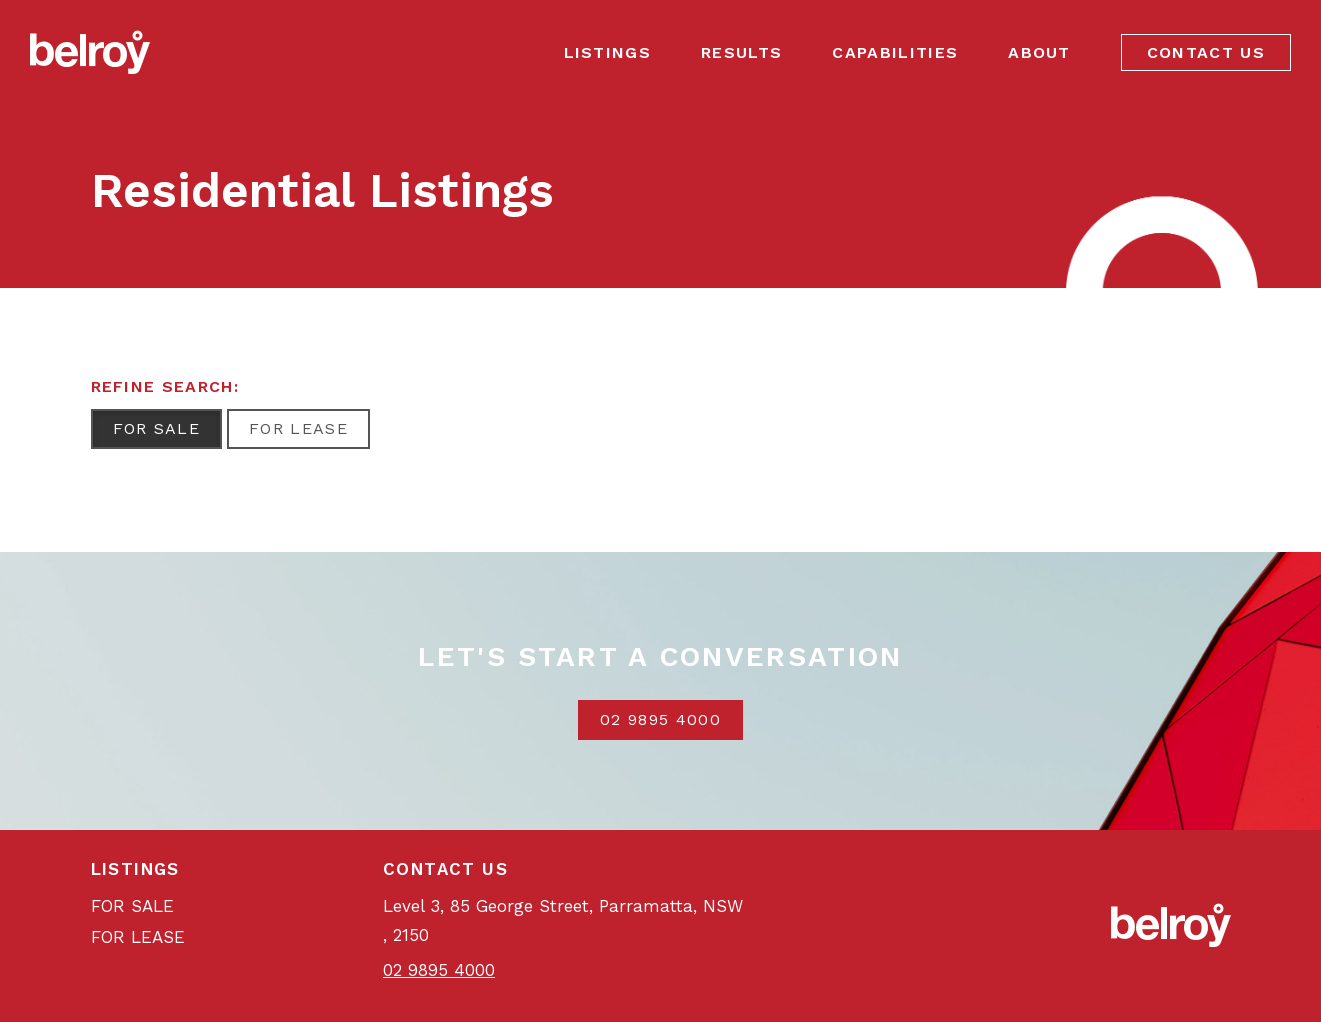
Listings (608, 52)
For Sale (157, 428)
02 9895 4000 (660, 719)
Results (741, 52)
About (1039, 52)
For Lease (298, 428)
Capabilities (895, 52)
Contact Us (1206, 52)
